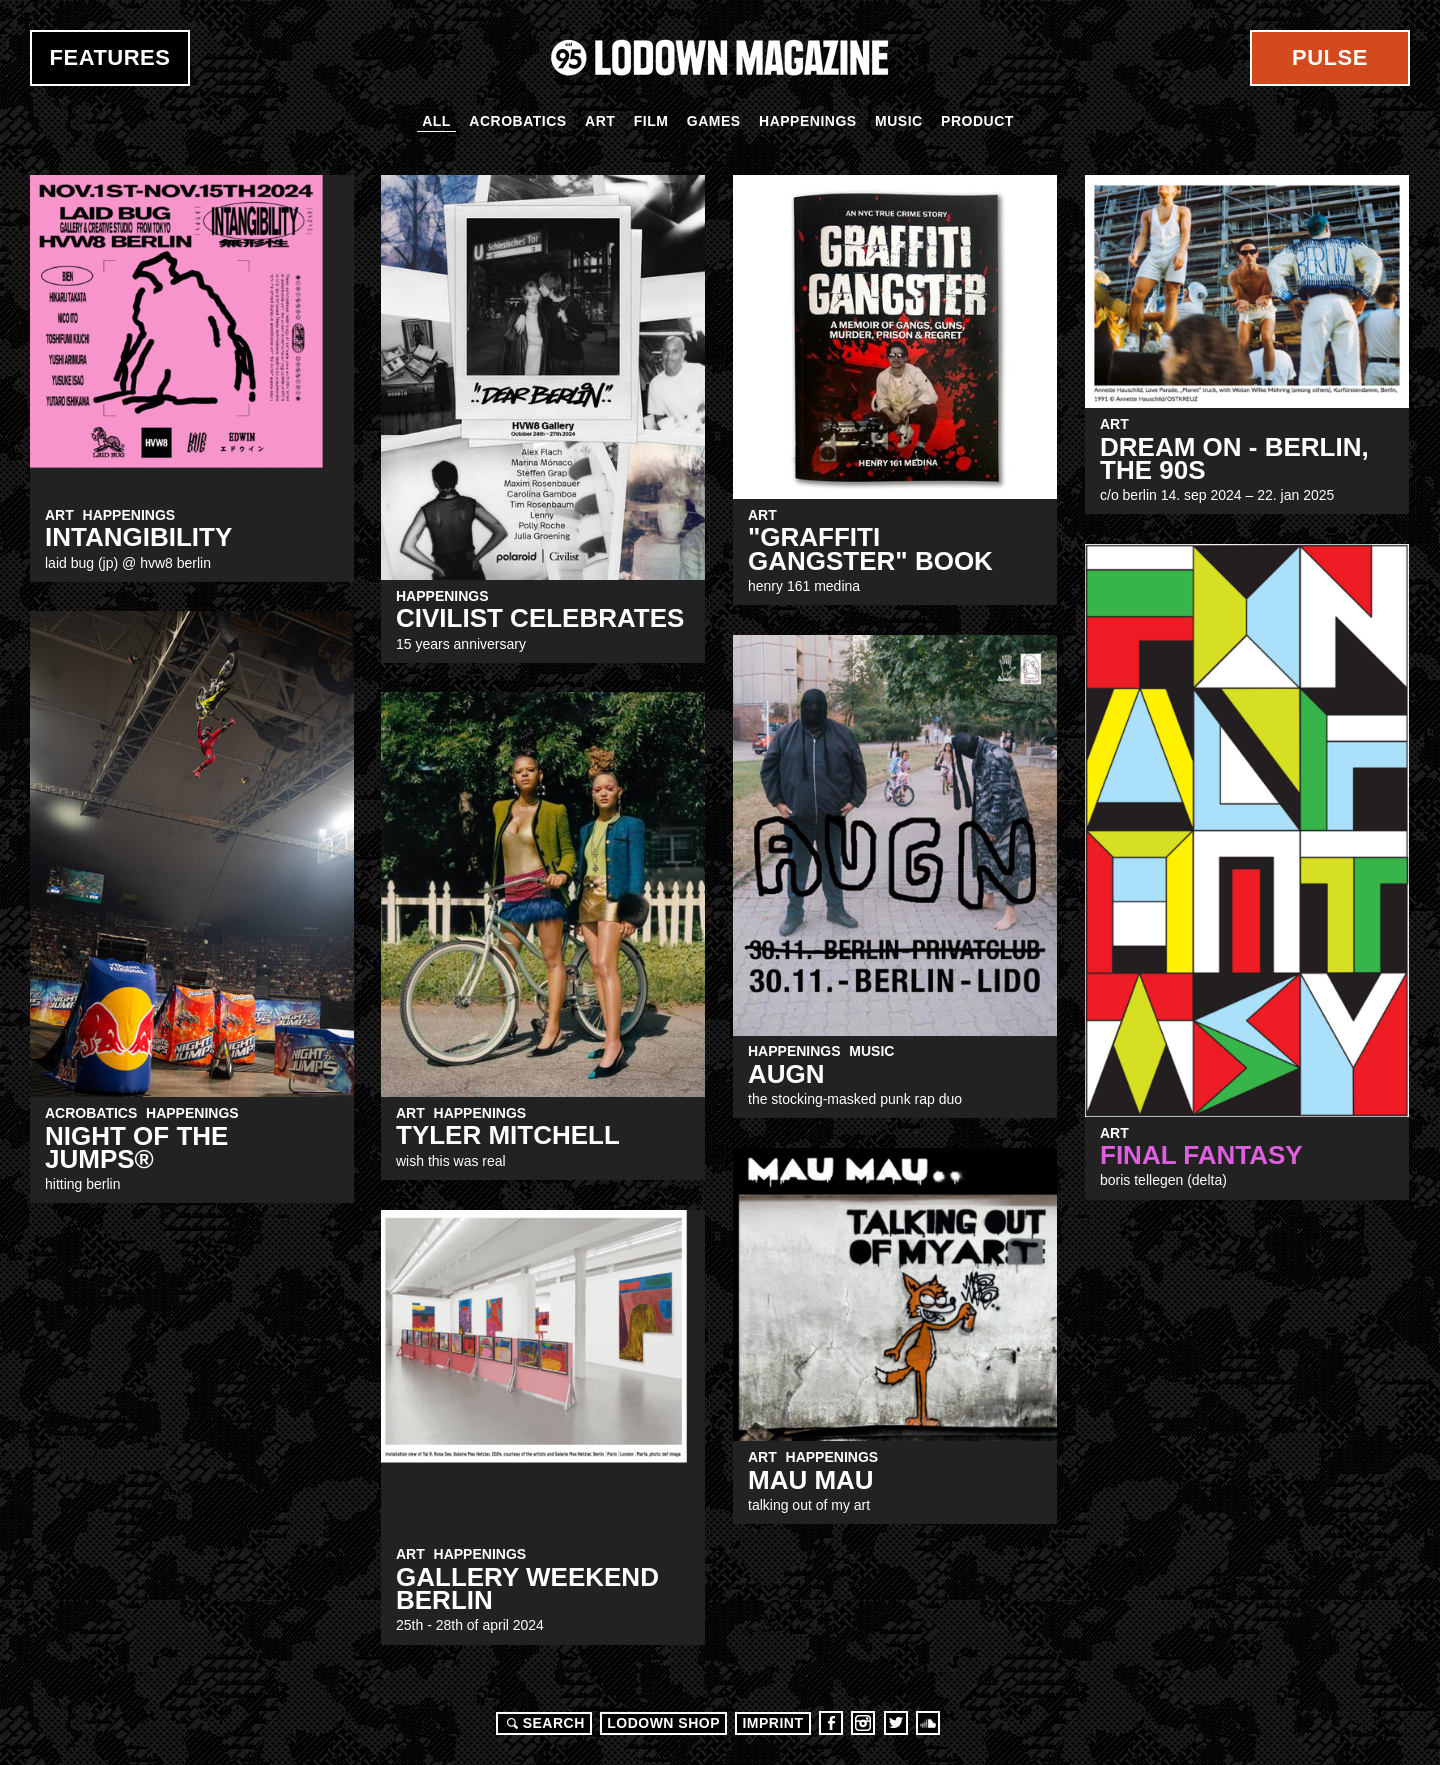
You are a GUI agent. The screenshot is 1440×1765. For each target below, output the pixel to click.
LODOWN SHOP (663, 1723)
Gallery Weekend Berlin (527, 1588)
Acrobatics (517, 121)
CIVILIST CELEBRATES (540, 618)
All (436, 121)
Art (600, 121)
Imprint (772, 1723)
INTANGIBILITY (138, 537)
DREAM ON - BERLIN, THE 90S (1234, 458)
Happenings (808, 121)
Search (543, 1723)
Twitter (896, 1723)
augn (786, 1074)
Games (714, 121)
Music (899, 121)
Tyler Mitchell (508, 1135)
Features (110, 57)
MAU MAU (811, 1480)
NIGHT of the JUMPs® (136, 1147)
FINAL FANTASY (1201, 1155)
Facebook (831, 1723)
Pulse (1330, 57)
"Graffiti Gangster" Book (870, 548)
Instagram (863, 1723)
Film (651, 121)
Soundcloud (928, 1723)
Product (977, 121)
